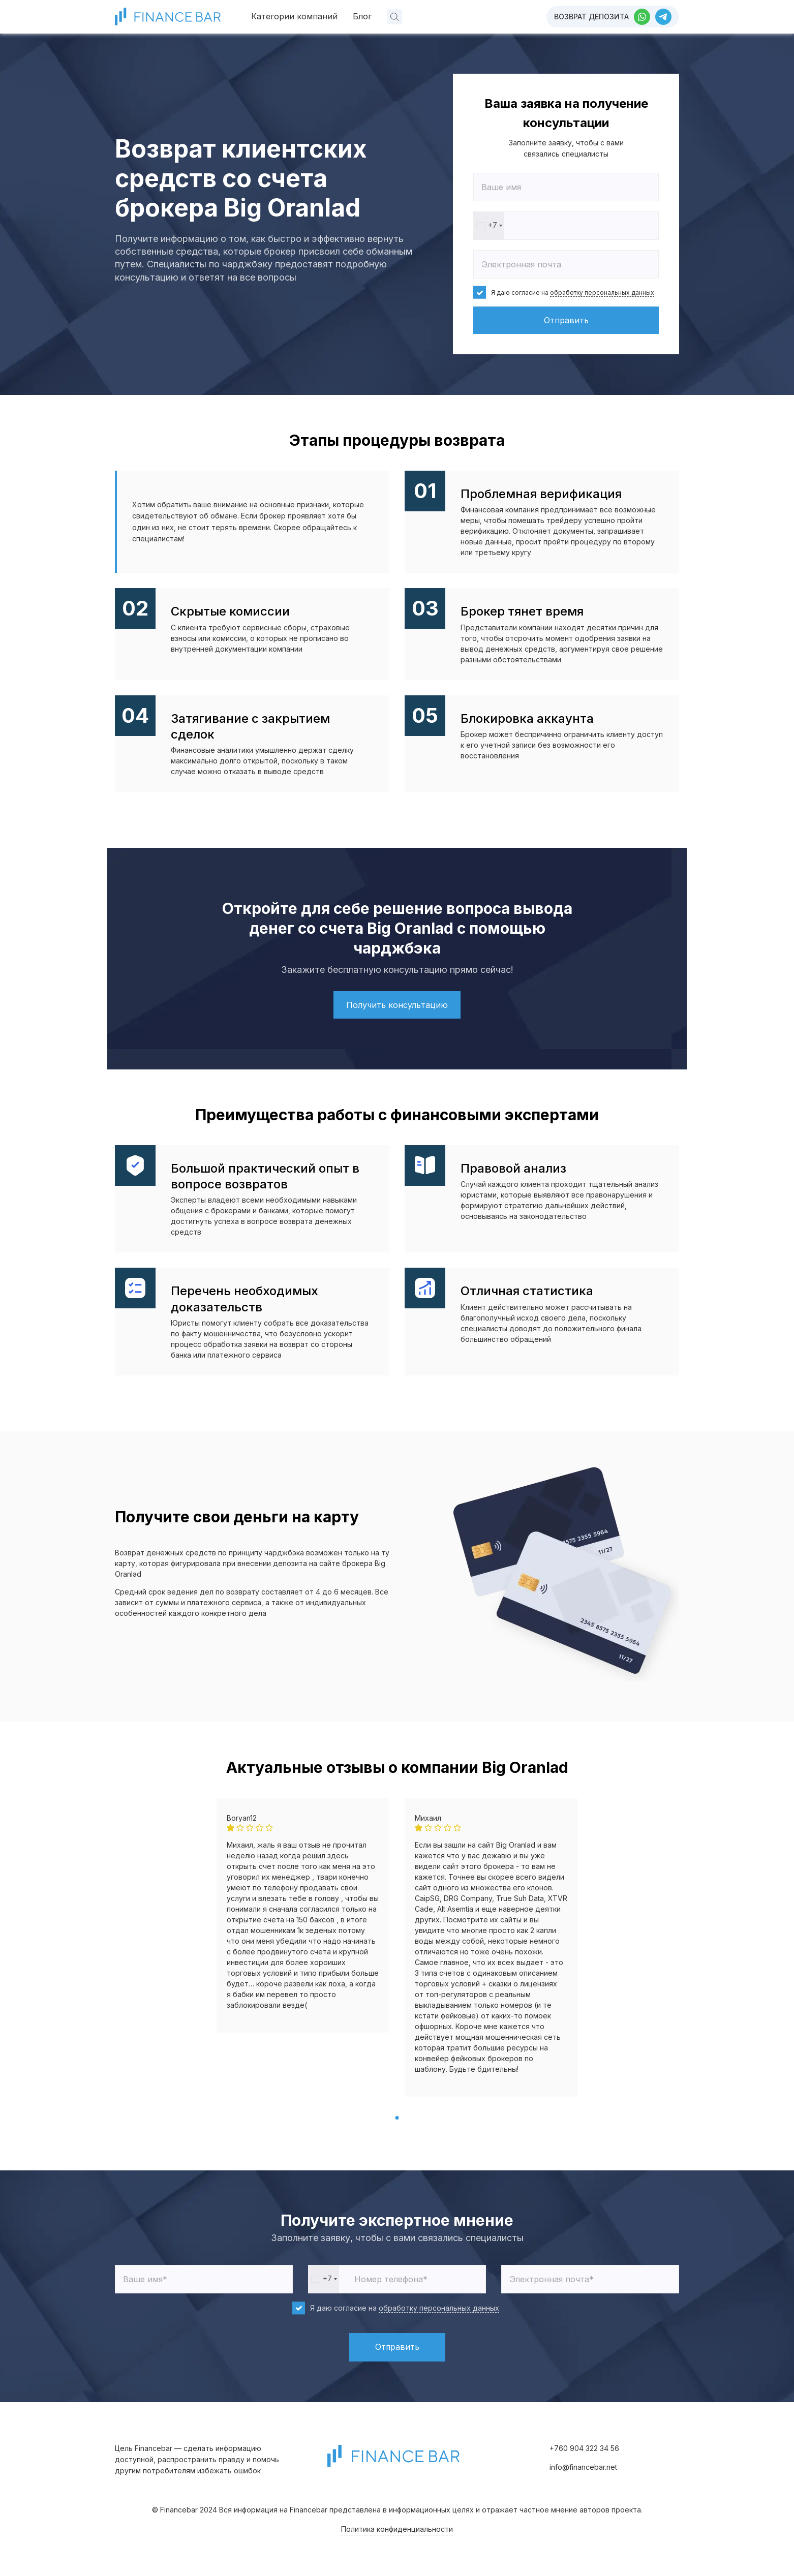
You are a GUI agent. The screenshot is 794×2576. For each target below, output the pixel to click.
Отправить (566, 320)
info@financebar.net (583, 2467)
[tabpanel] (303, 1915)
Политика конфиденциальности (397, 2529)
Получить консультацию (397, 1005)
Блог (362, 16)
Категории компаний (294, 16)
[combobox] (489, 225)
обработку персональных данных (602, 292)
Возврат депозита (591, 16)
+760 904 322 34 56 (584, 2448)
